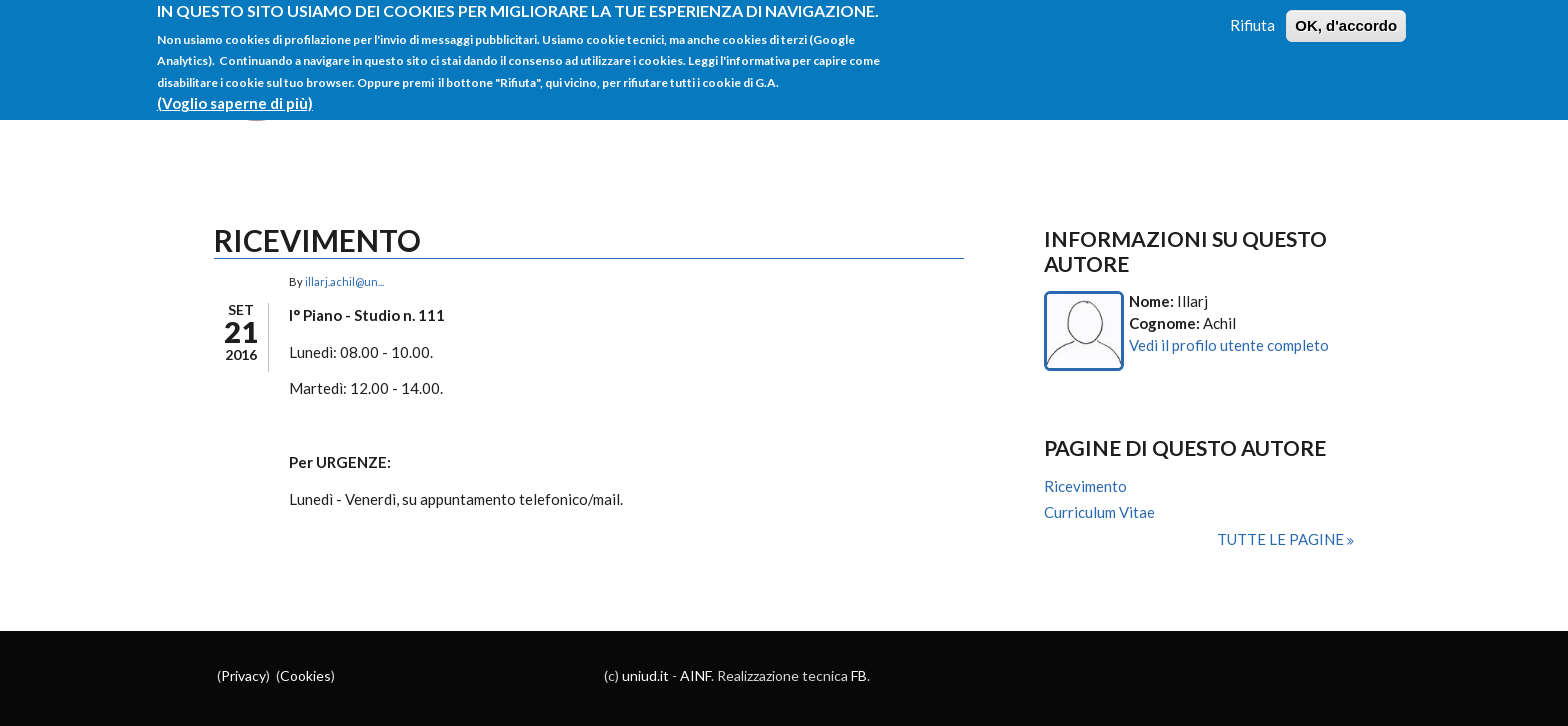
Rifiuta (1252, 17)
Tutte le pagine (1282, 539)
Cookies (305, 675)
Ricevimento (1085, 486)
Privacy (243, 675)
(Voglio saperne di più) (235, 94)
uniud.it (645, 675)
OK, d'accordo (1346, 17)
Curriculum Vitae (1099, 512)
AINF (695, 675)
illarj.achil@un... (344, 281)
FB (859, 675)
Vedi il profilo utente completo (1229, 345)
